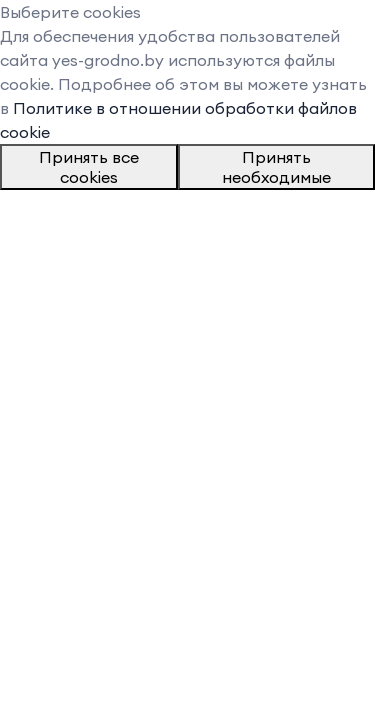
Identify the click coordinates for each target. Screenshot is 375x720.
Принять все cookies (89, 167)
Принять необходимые (276, 167)
